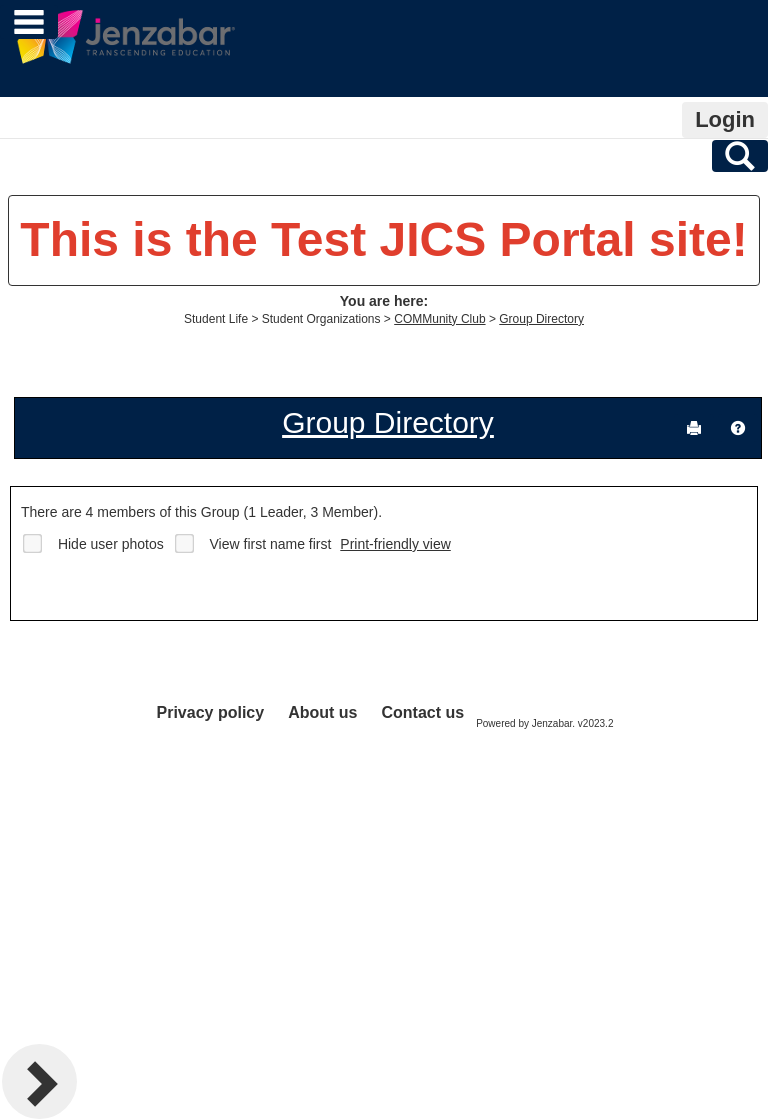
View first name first (271, 544)
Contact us (422, 712)
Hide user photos (111, 544)
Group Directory (541, 319)
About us (322, 712)
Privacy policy (211, 712)
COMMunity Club (439, 319)
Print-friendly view (395, 544)
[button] (738, 428)
